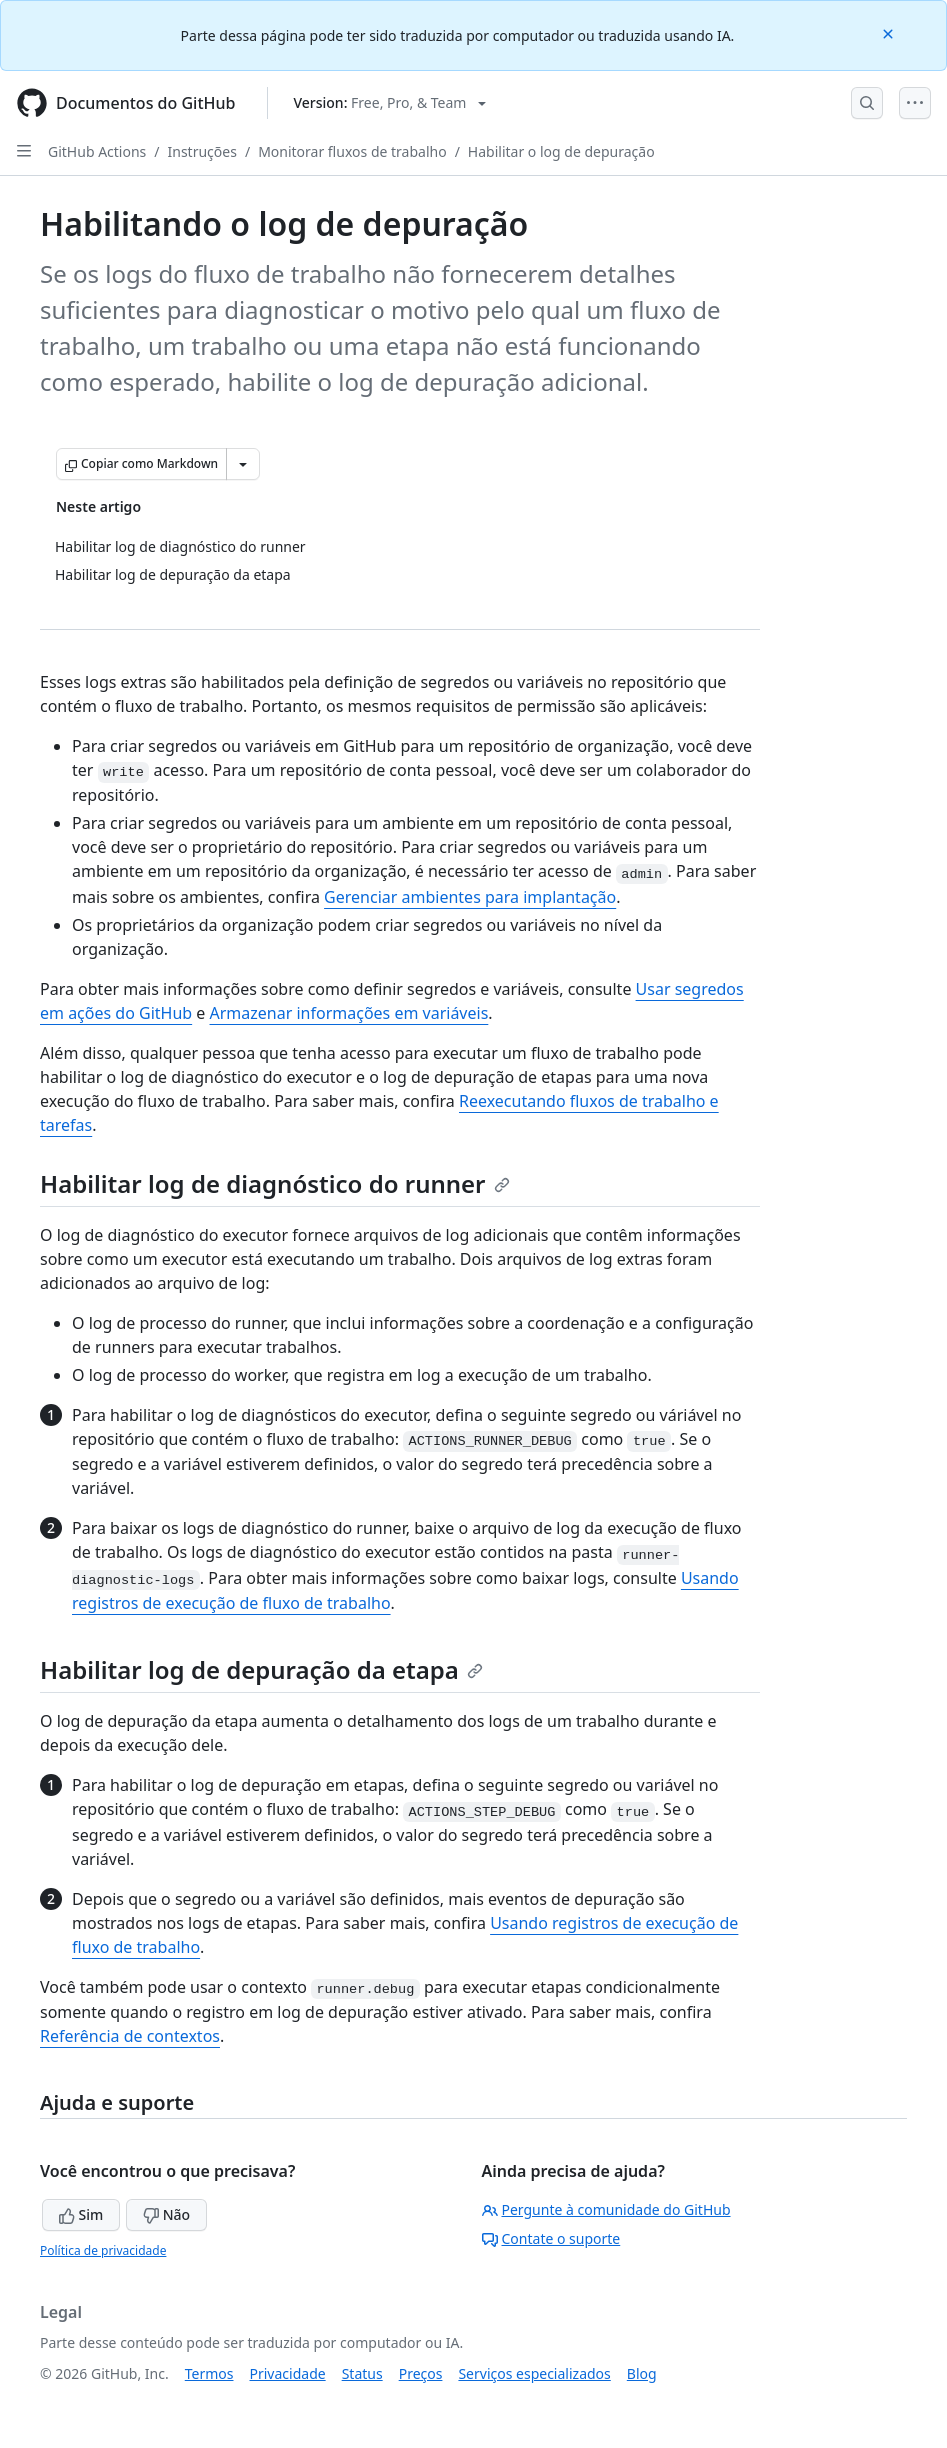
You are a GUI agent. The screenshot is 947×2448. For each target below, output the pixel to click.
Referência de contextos (130, 2036)
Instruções (202, 151)
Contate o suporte (551, 2238)
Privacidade (288, 2373)
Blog (642, 2373)
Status (362, 2373)
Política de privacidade (103, 2250)
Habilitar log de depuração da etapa (261, 1669)
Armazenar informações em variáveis (349, 1013)
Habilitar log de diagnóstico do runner (275, 1183)
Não (166, 2214)
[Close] (890, 32)
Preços (421, 2373)
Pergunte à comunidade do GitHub (606, 2209)
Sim (81, 2214)
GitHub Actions (97, 151)
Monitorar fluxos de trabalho (352, 151)
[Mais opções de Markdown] (243, 464)
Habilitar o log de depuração (561, 151)
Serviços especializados (534, 2373)
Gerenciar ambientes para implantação (470, 897)
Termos (209, 2373)
